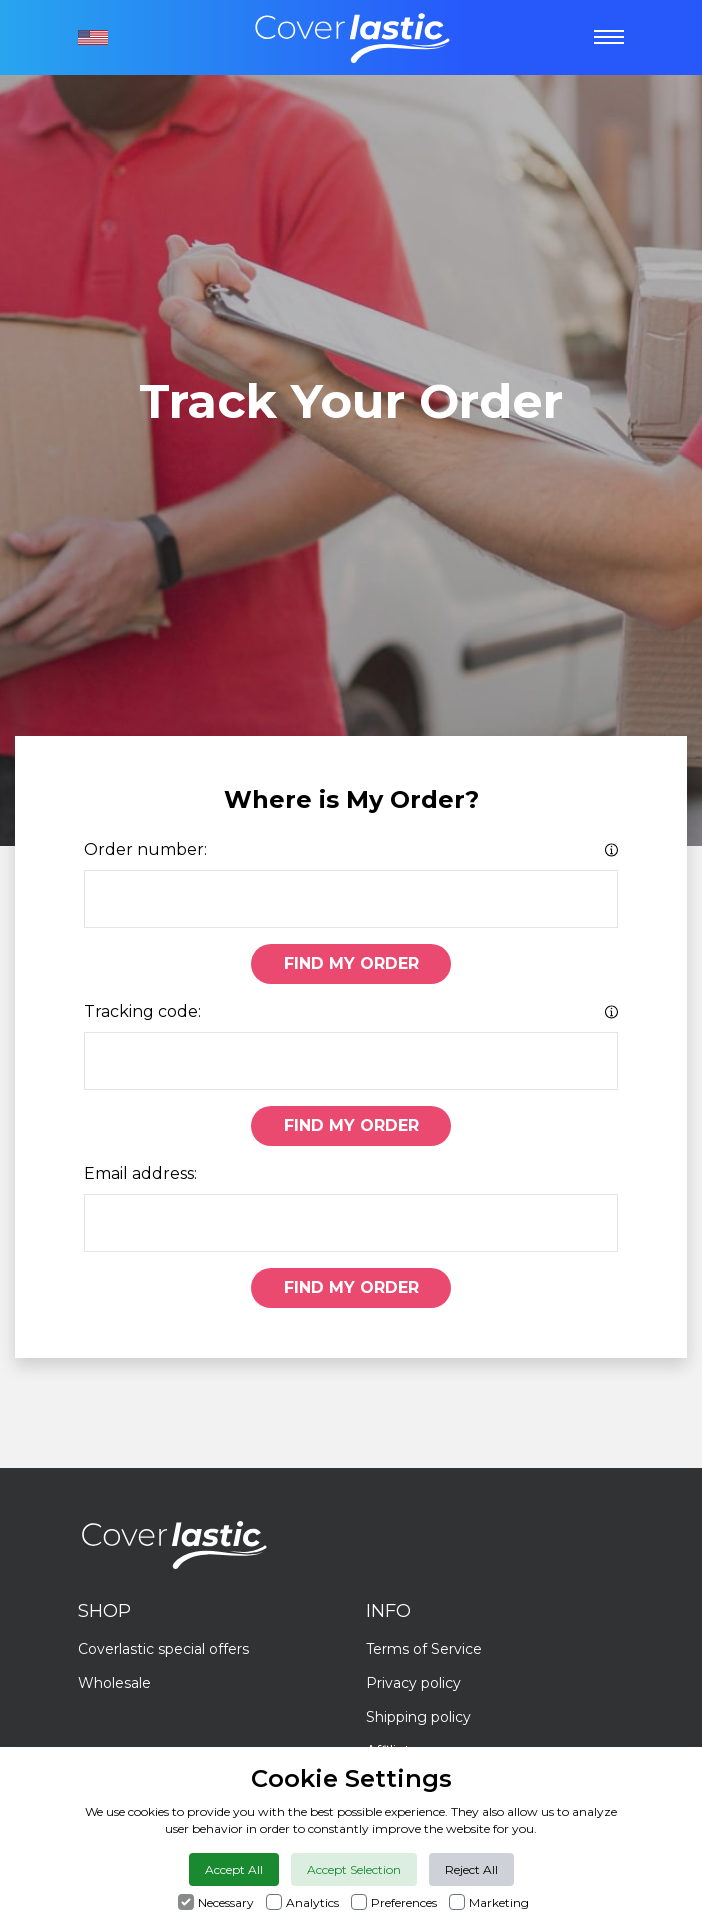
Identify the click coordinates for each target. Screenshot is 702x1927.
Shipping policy (418, 1717)
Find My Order (351, 963)
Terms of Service (424, 1649)
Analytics (312, 1902)
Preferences (404, 1902)
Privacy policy (413, 1683)
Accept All (234, 1869)
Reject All (471, 1869)
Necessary (226, 1902)
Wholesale (114, 1683)
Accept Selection (354, 1869)
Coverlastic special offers (163, 1649)
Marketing (499, 1902)
